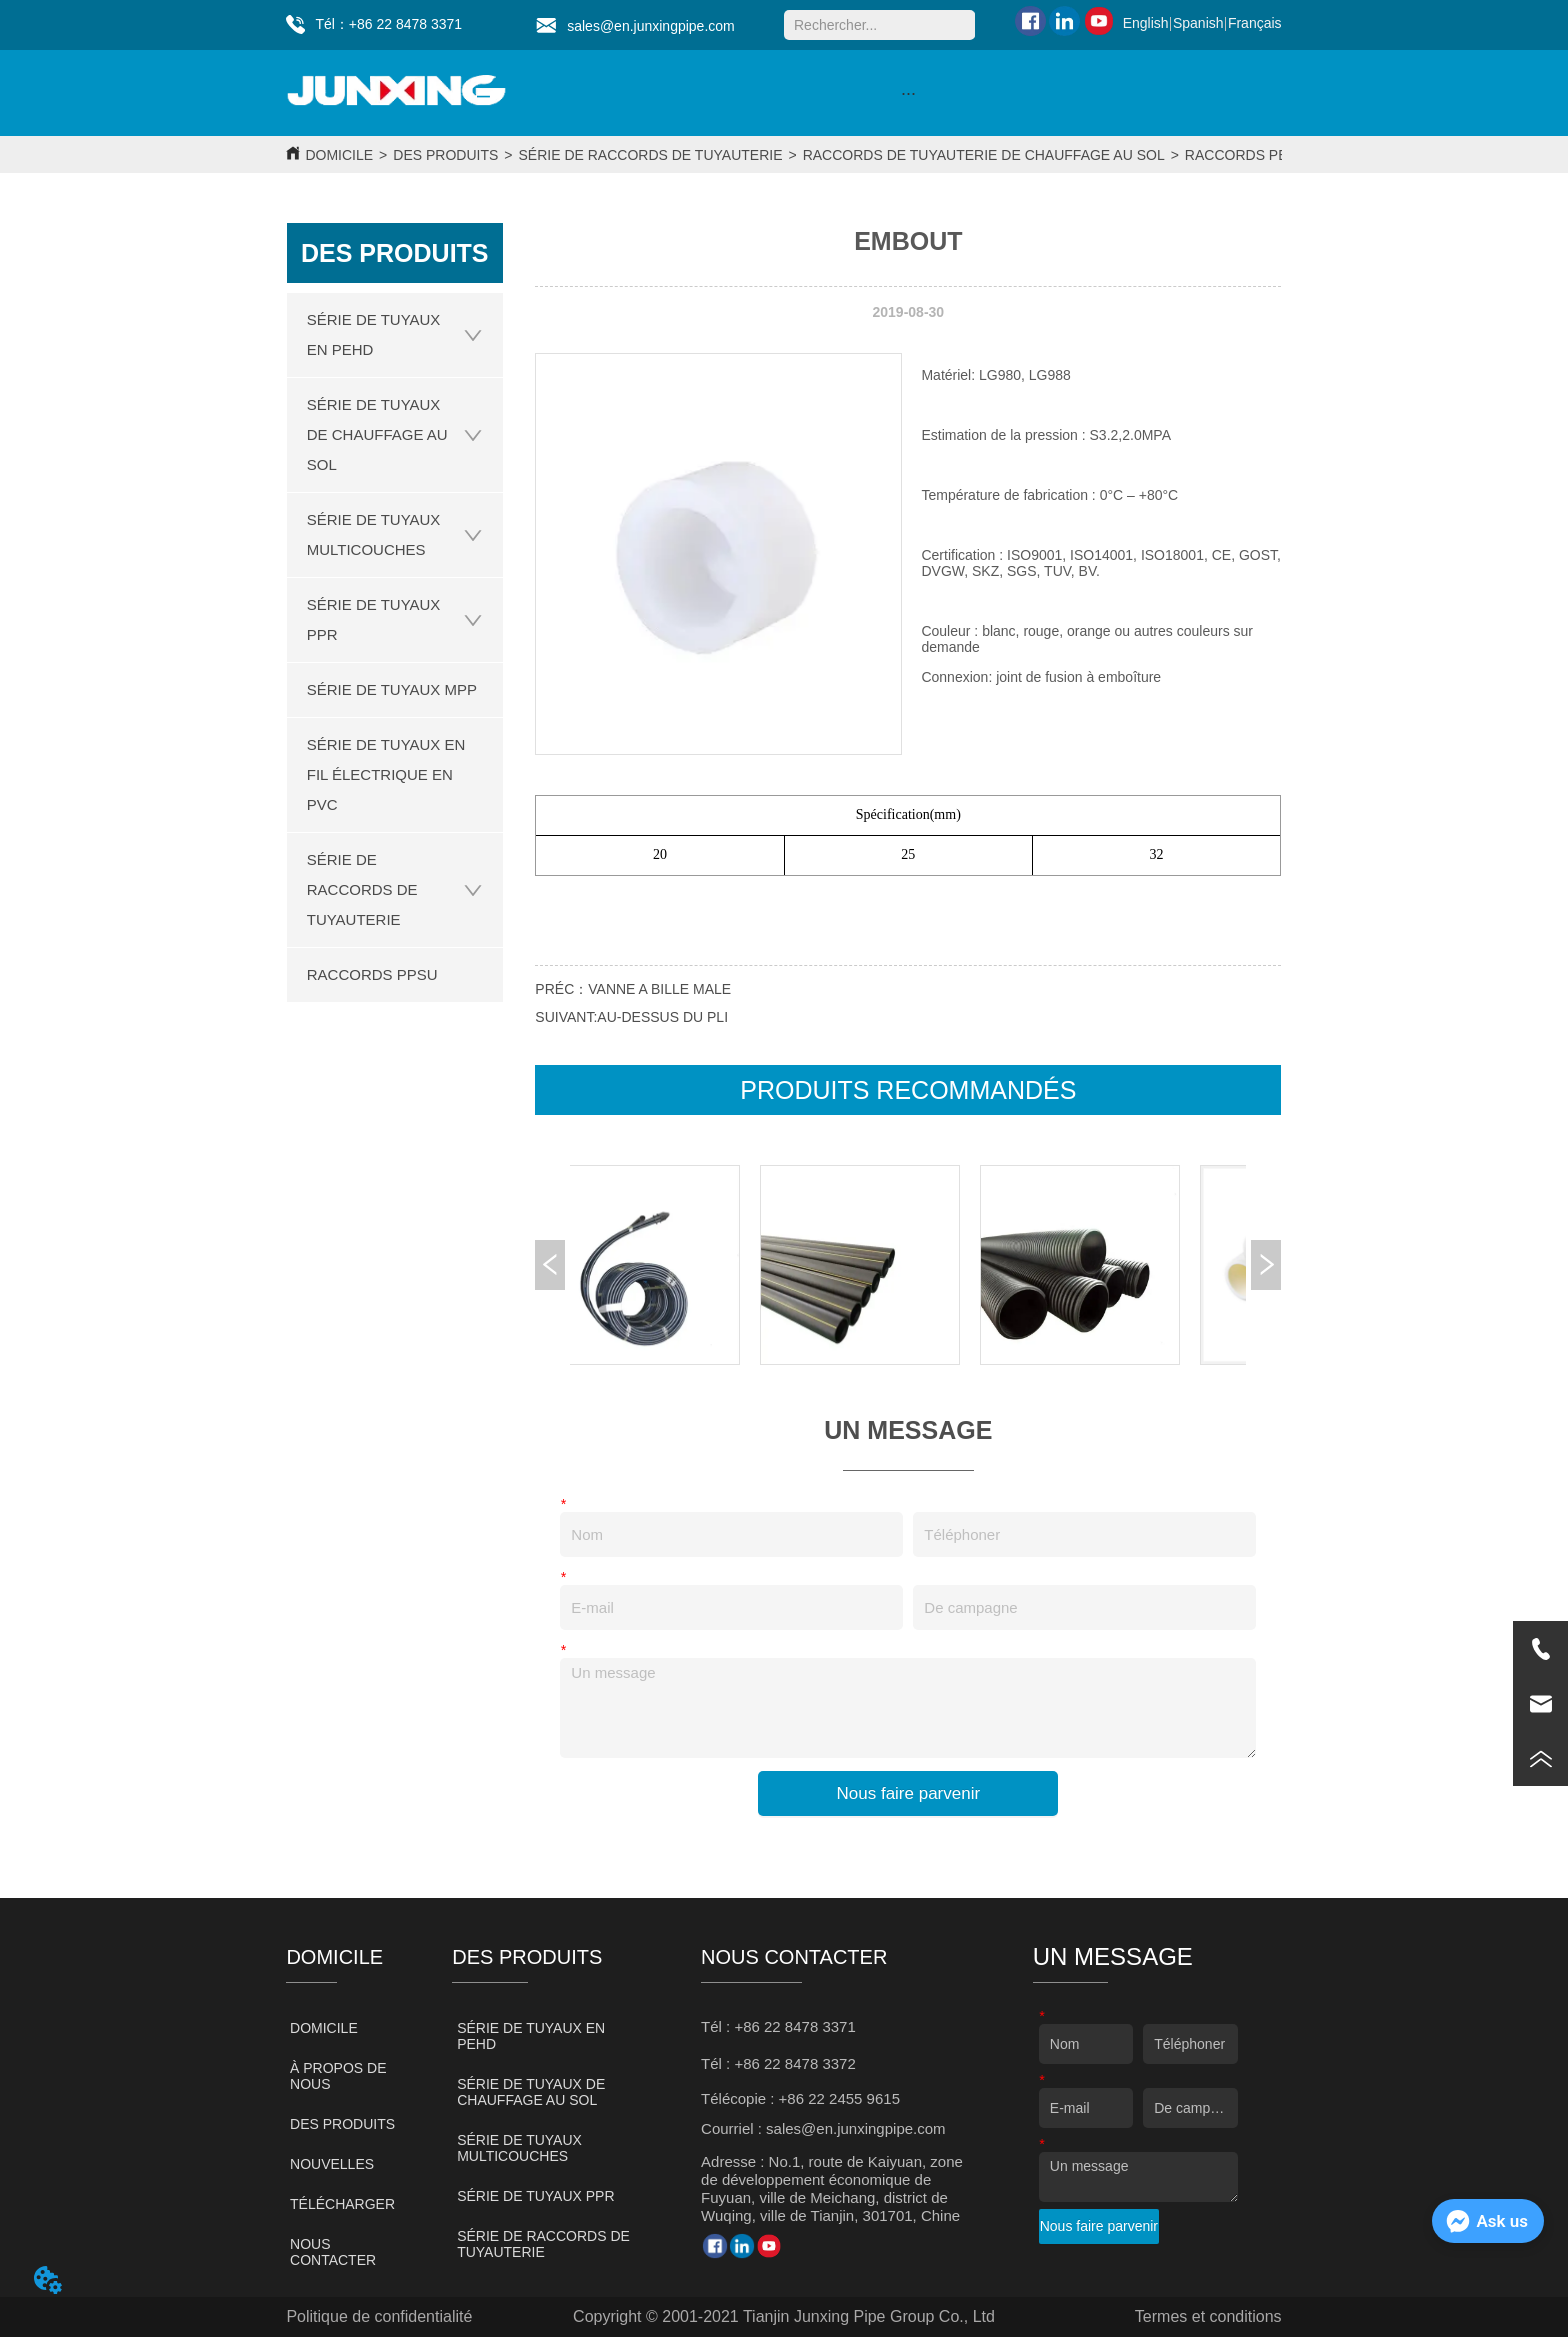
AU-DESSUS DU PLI (662, 1017)
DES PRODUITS (445, 155)
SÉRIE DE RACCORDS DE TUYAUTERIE (651, 155)
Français (1255, 23)
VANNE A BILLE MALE (659, 989)
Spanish (1198, 23)
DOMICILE (339, 155)
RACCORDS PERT (1245, 155)
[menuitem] (908, 93)
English (1146, 23)
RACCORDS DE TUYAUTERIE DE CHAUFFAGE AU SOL (984, 155)
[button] (908, 93)
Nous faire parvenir (909, 1793)
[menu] (908, 93)
